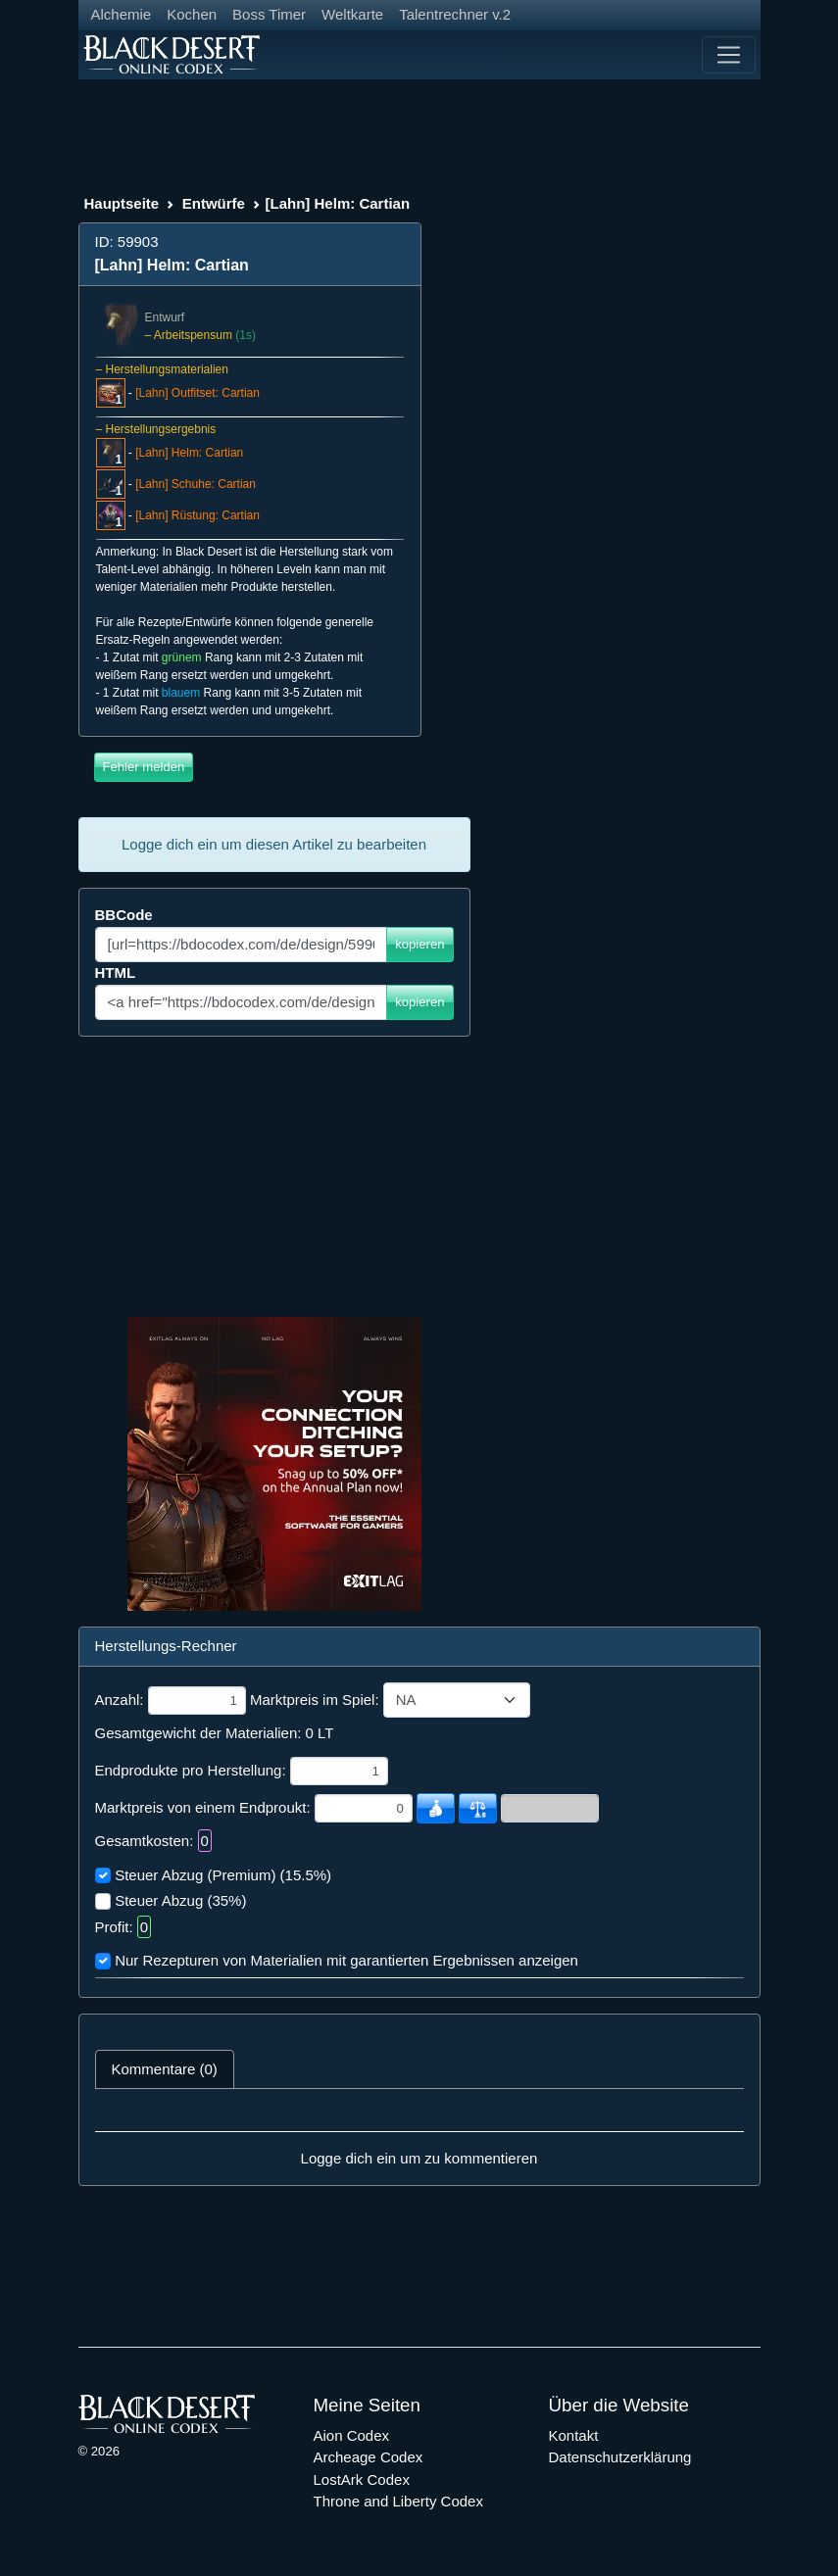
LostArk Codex (362, 2479)
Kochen (192, 14)
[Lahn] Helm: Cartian (189, 453)
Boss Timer (269, 14)
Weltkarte (352, 14)
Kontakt (574, 2435)
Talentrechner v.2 (455, 14)
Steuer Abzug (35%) (180, 1900)
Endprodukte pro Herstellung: (190, 1770)
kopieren (419, 944)
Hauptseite (122, 203)
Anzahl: (119, 1699)
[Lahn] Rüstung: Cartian (197, 515)
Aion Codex (352, 2435)
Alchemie (121, 14)
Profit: (114, 1927)
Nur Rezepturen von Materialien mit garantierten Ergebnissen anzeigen (346, 1960)
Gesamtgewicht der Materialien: (198, 1733)
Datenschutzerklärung (620, 2457)
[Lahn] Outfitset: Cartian (197, 393)
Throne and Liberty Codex (398, 2501)
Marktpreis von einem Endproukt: (203, 1807)
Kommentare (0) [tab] (165, 2069)
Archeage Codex (368, 2457)
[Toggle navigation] (728, 54)
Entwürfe (213, 203)
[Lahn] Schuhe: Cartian (195, 484)
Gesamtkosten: (144, 1840)
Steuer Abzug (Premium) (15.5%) (223, 1875)
